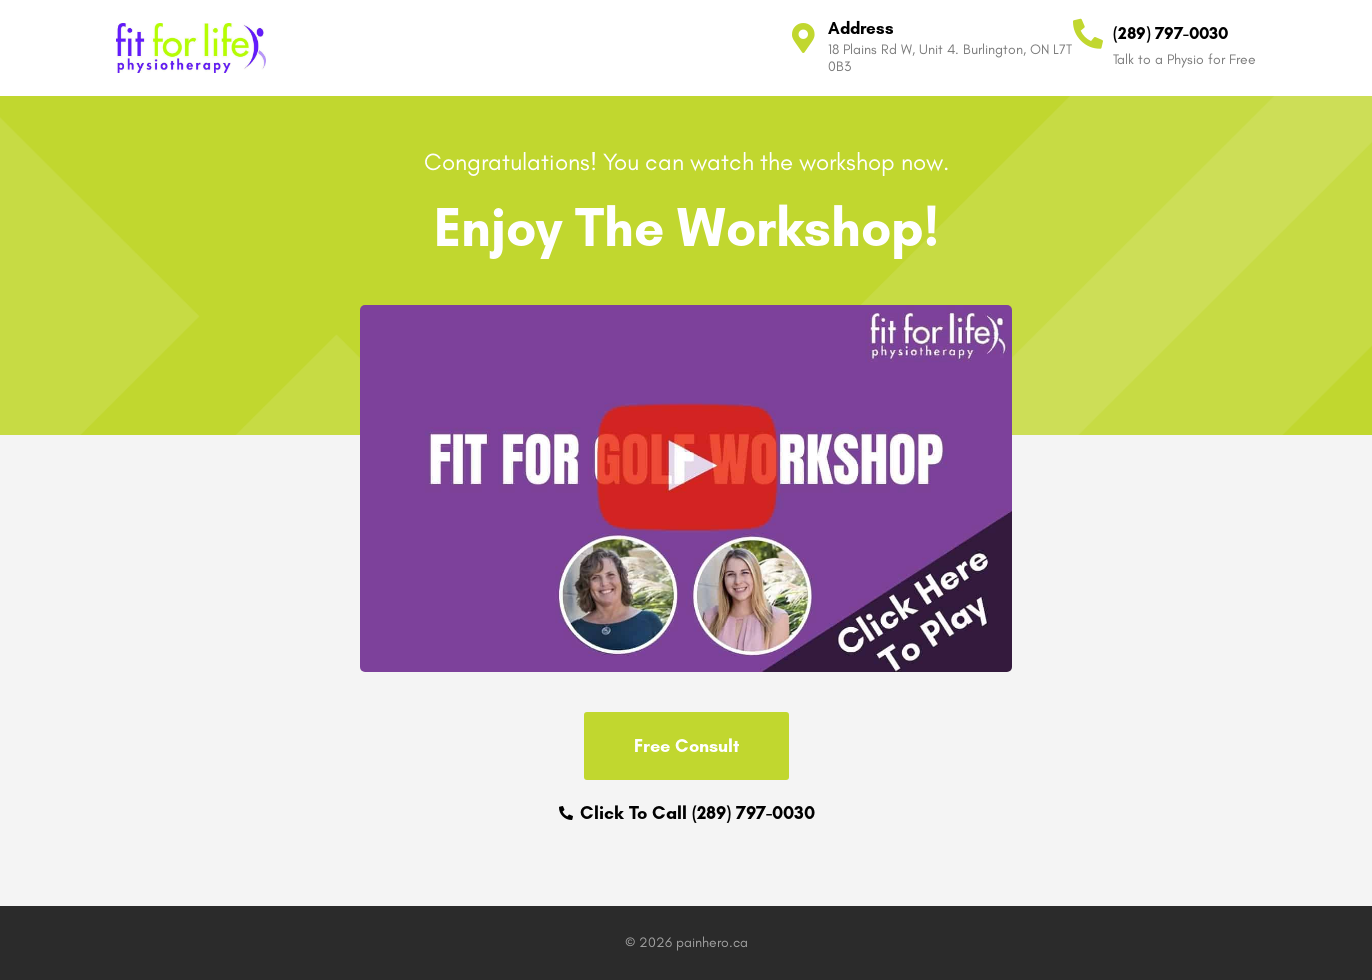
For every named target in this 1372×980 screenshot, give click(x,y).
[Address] (803, 38)
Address (861, 28)
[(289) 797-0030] (1088, 34)
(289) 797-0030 (1170, 33)
